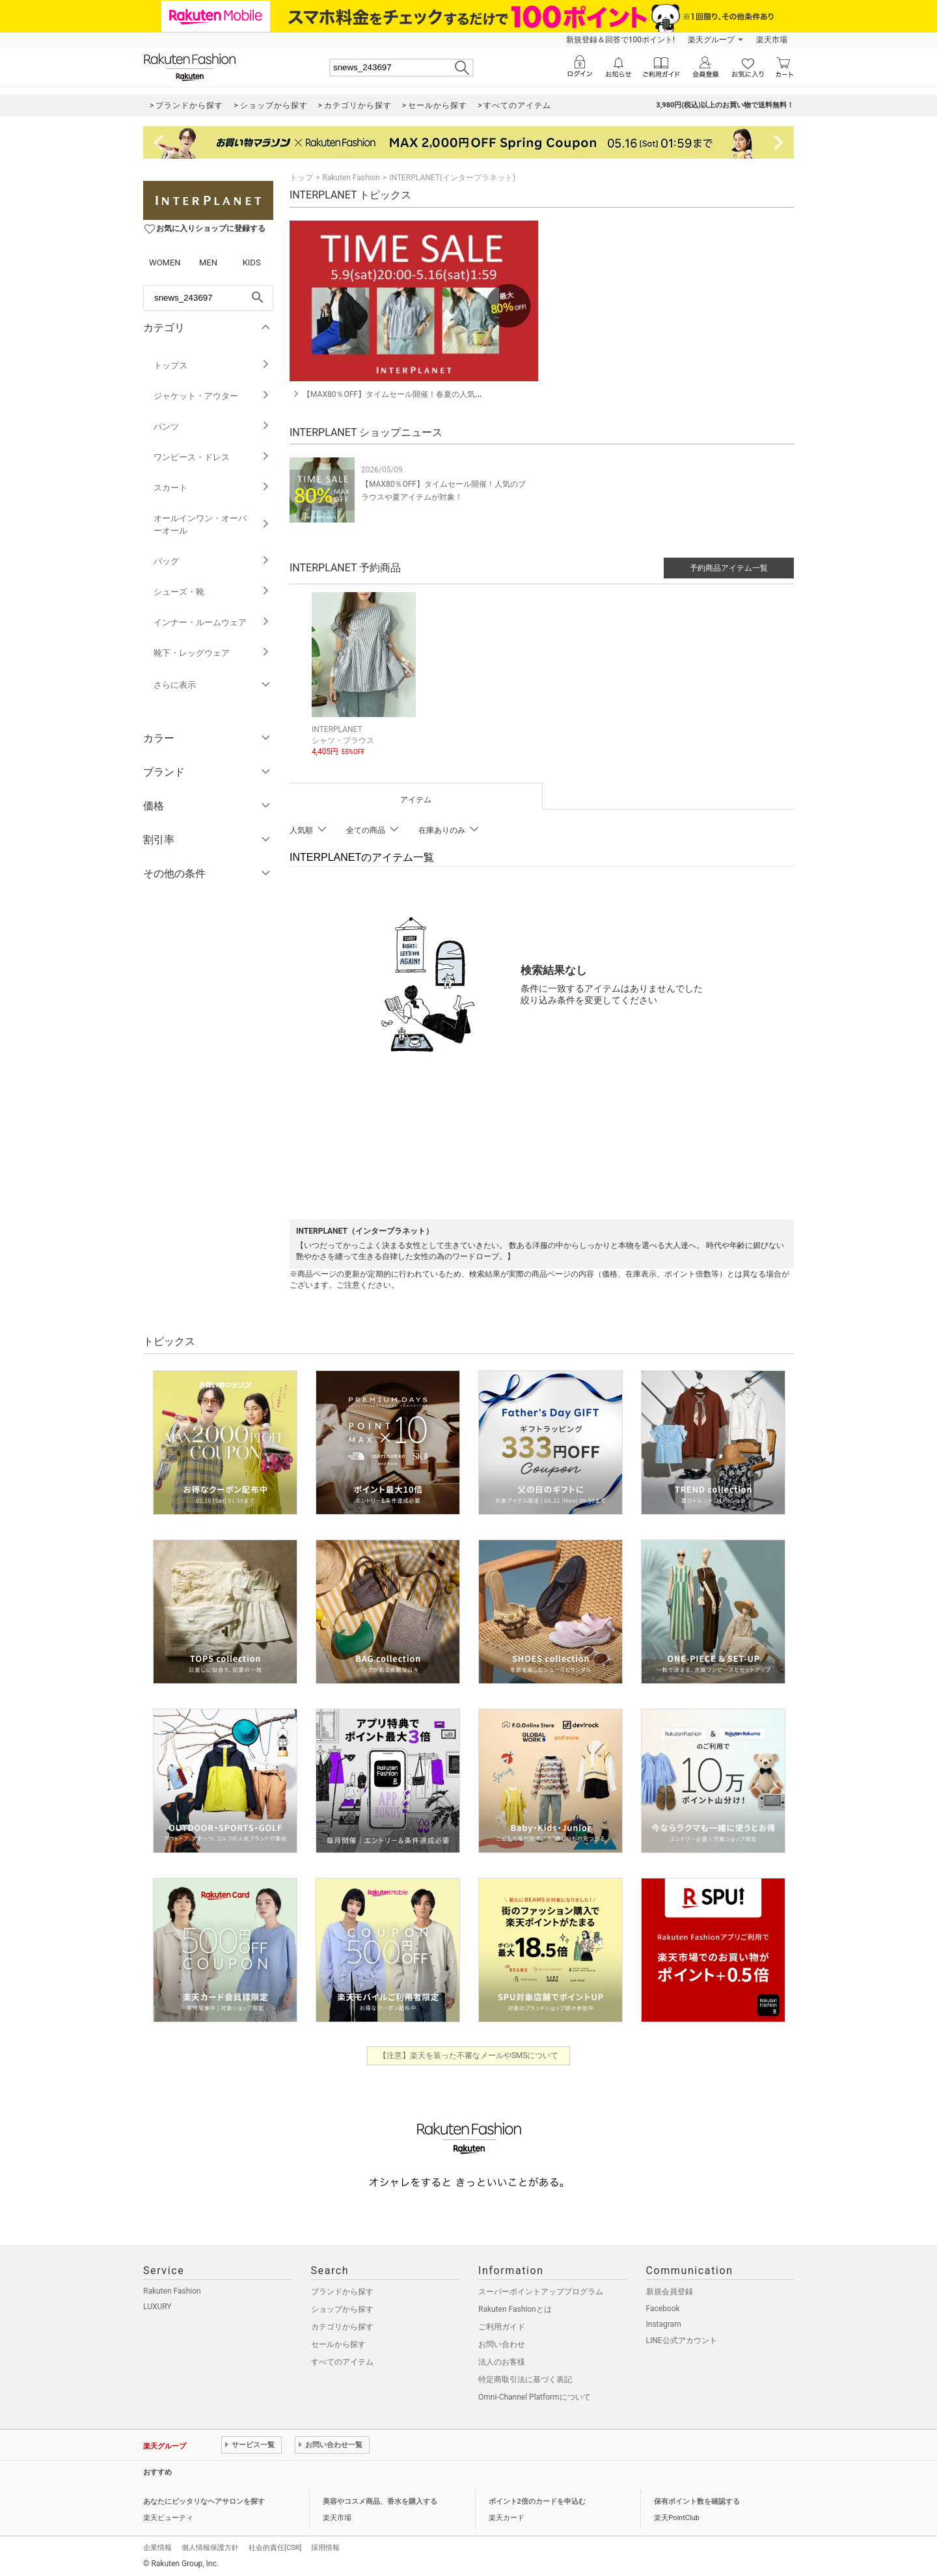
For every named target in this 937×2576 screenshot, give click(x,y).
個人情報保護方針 (210, 2546)
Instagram (663, 2322)
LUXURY (157, 2304)
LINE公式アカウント (681, 2338)
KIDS (252, 262)
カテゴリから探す (342, 2324)
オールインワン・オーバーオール (212, 524)
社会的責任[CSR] (275, 2546)
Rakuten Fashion (351, 177)
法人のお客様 (501, 2360)
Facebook (663, 2306)
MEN (208, 262)
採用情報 (325, 2546)
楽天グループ (711, 39)
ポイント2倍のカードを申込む (537, 2499)
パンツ (212, 426)
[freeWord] (208, 298)
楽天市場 (771, 39)
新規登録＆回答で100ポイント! (620, 39)
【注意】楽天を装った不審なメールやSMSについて (469, 2053)
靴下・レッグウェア (212, 653)
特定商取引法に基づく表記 (525, 2377)
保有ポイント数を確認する (697, 2499)
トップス (212, 365)
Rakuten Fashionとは (515, 2307)
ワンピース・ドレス (212, 457)
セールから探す (338, 2342)
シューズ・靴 (212, 592)
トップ (301, 177)
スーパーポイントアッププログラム (540, 2289)
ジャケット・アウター (212, 396)
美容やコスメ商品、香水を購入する (380, 2499)
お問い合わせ (501, 2342)
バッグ (212, 561)
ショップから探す (342, 2307)
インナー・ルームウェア (212, 622)
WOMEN (165, 262)
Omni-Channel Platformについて (534, 2395)
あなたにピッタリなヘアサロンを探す (204, 2499)
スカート (212, 487)
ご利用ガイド (501, 2324)
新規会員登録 (669, 2289)
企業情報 (157, 2546)
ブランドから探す (342, 2289)
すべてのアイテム (342, 2360)
